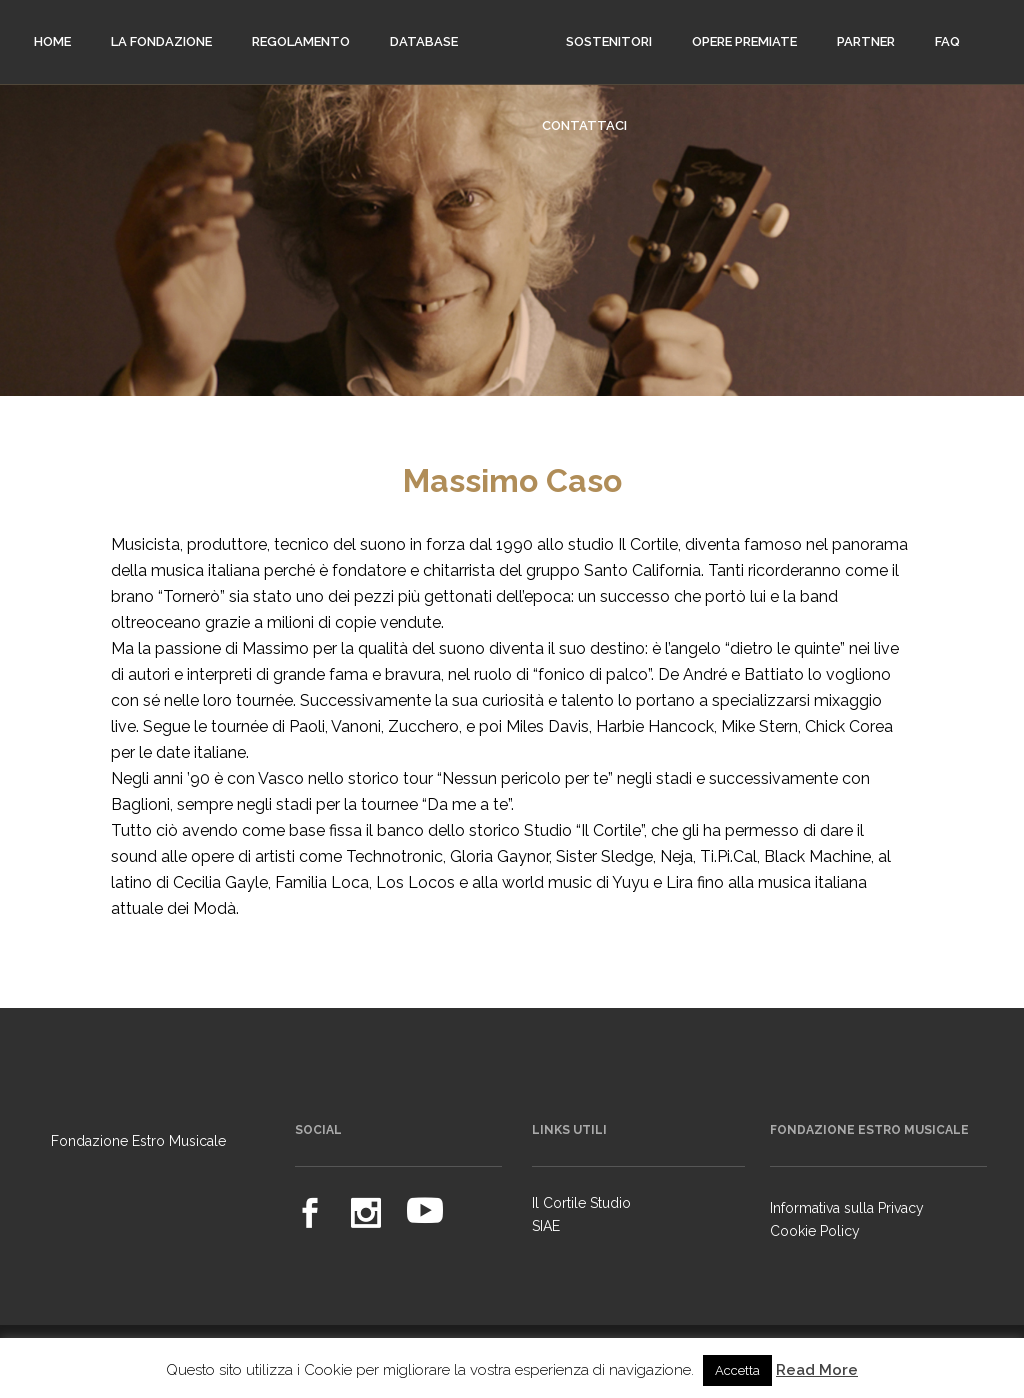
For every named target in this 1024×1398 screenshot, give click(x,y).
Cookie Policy (815, 1231)
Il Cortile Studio (581, 1203)
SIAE (546, 1226)
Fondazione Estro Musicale (138, 1141)
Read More (817, 1370)
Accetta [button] (737, 1370)
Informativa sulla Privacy (847, 1208)
